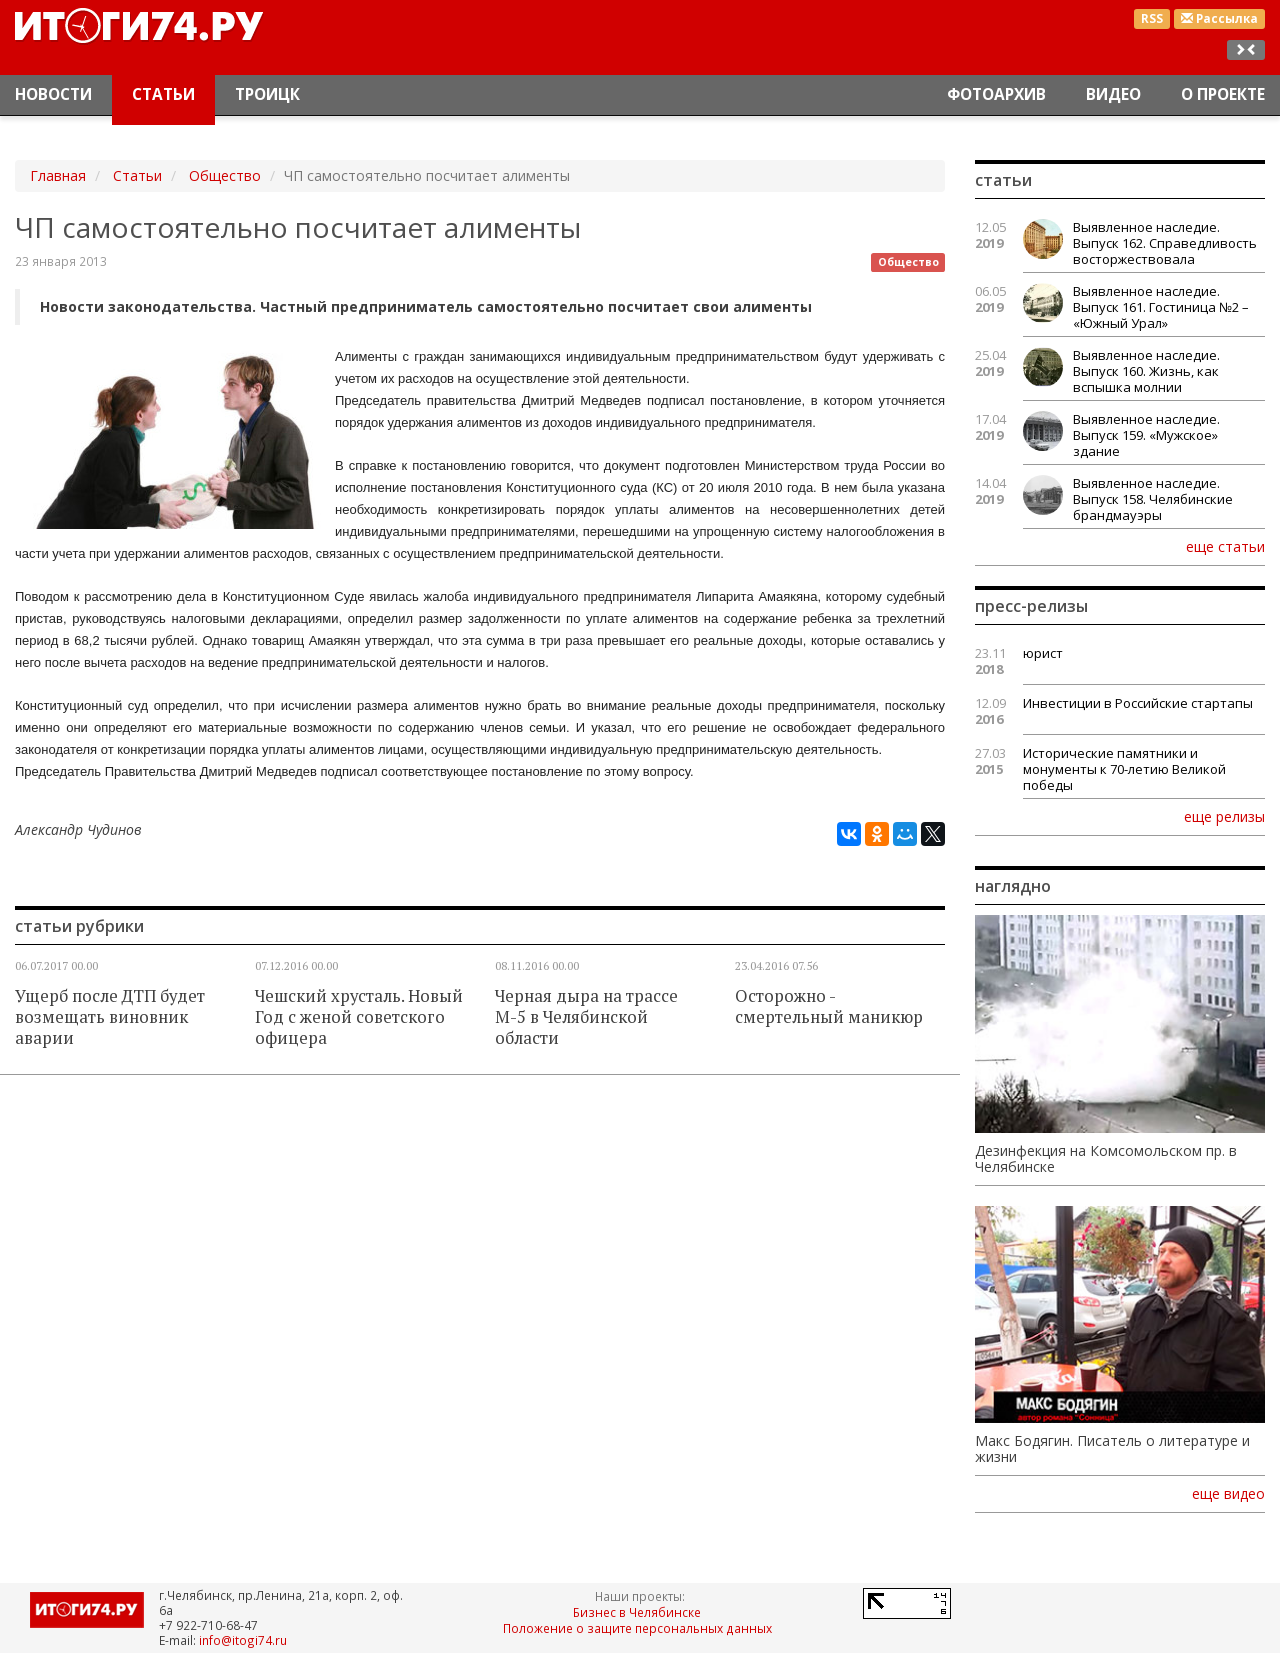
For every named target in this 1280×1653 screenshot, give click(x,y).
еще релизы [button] (1224, 816)
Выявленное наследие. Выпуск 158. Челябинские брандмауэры (1153, 499)
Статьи (163, 94)
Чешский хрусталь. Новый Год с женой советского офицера (359, 1017)
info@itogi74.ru (243, 1640)
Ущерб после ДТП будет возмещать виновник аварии (110, 1017)
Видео (1113, 94)
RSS (1152, 18)
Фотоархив (996, 94)
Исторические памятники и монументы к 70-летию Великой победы (1124, 769)
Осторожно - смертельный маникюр (829, 1006)
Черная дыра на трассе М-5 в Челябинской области (586, 1017)
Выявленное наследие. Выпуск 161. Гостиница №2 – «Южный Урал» (1161, 307)
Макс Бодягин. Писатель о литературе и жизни (1112, 1449)
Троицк (267, 94)
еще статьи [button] (1225, 546)
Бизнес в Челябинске (637, 1612)
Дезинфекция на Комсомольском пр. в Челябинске (1106, 1159)
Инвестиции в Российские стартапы (1138, 703)
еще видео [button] (1228, 1494)
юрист (1043, 653)
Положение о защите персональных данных (637, 1628)
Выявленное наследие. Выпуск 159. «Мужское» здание (1146, 435)
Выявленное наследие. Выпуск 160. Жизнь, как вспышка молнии (1146, 371)
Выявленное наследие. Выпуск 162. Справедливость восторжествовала (1165, 243)
